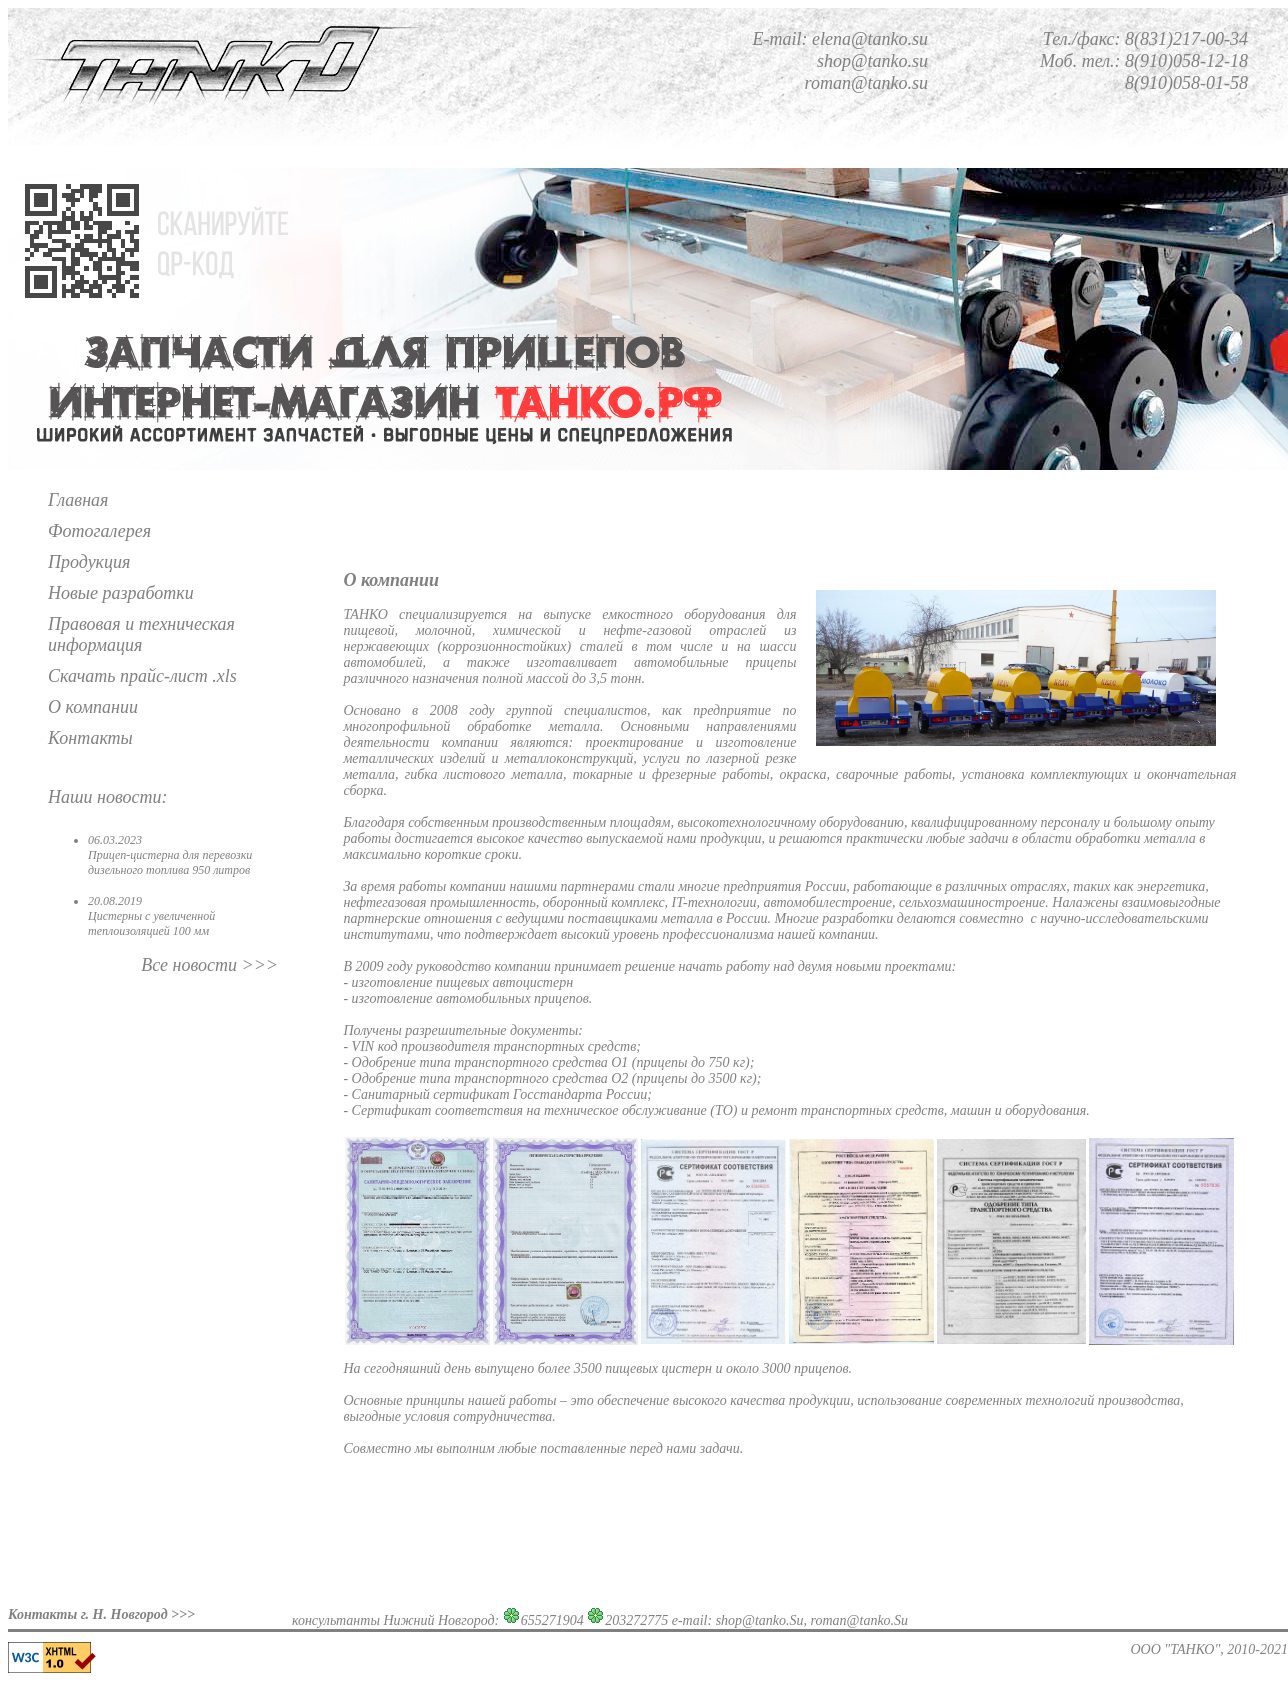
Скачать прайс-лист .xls (142, 676)
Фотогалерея (99, 531)
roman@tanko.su (866, 83)
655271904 (552, 1620)
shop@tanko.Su (760, 1620)
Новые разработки (121, 593)
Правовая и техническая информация (141, 634)
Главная (78, 500)
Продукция (89, 562)
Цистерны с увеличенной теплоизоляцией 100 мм (151, 923)
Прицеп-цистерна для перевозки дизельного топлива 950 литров (170, 862)
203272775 (636, 1620)
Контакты (90, 738)
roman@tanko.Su (860, 1620)
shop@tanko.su (872, 61)
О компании (93, 707)
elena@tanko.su (870, 39)
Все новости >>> (209, 965)
